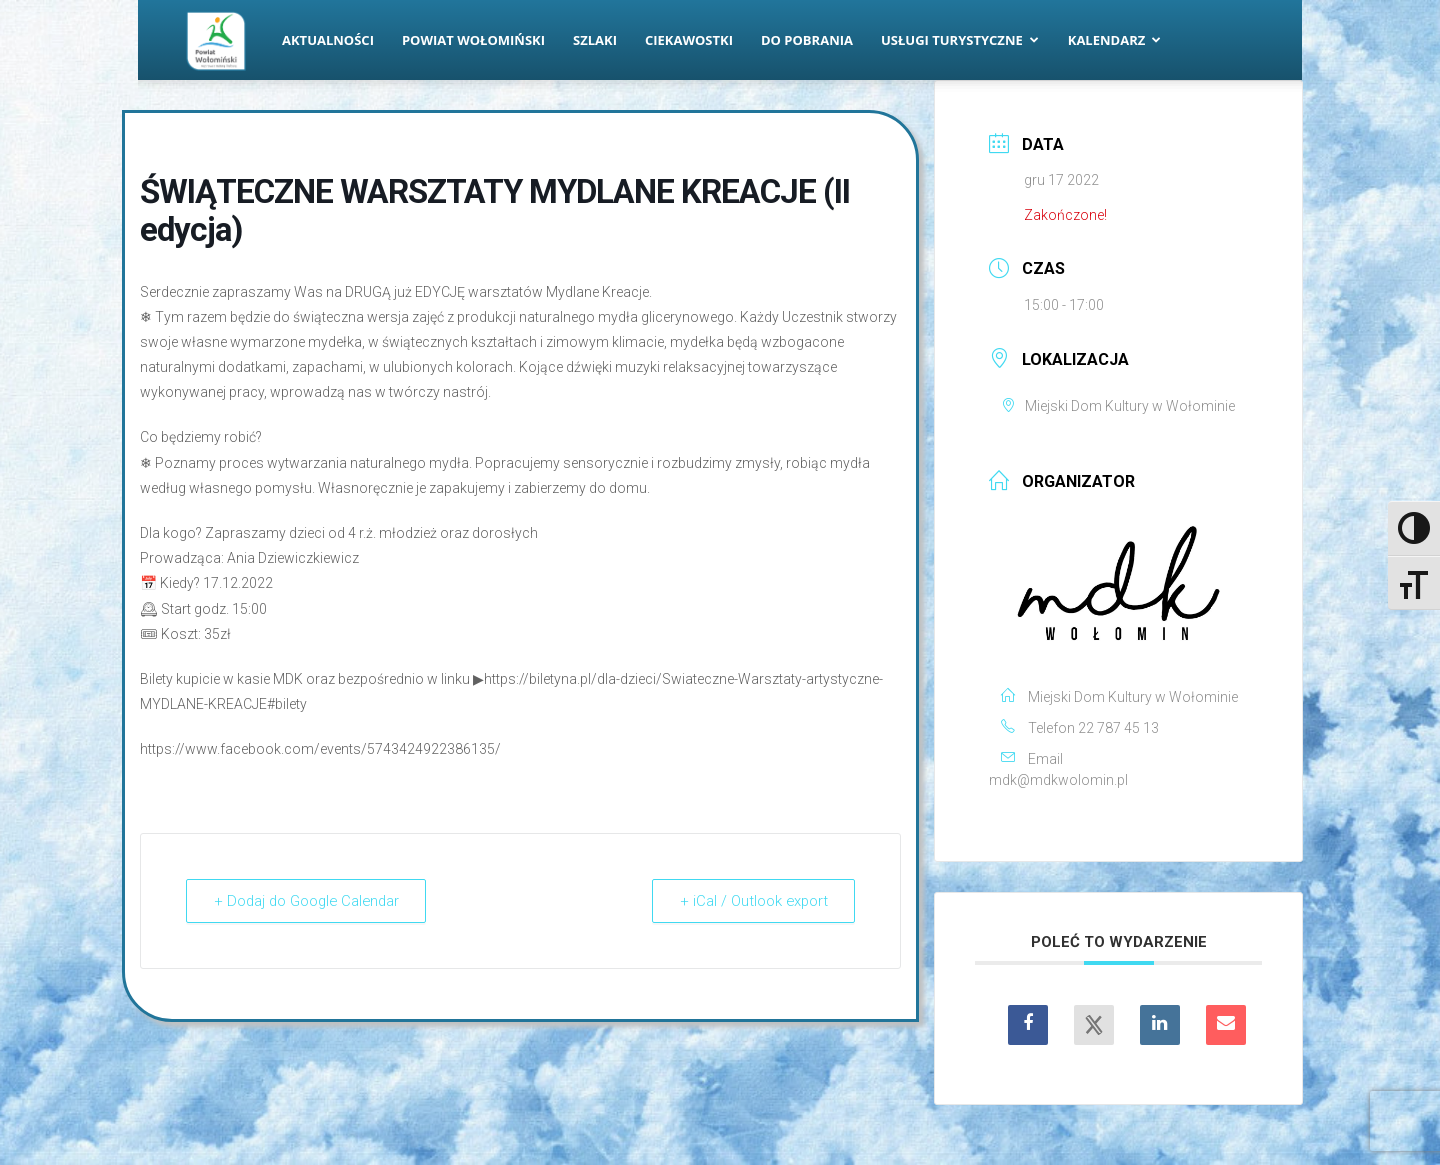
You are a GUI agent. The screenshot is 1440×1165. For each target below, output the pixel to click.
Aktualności (328, 40)
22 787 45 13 (1118, 728)
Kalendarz (1115, 40)
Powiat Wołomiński (473, 40)
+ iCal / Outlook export (751, 901)
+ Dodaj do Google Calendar (310, 901)
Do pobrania (807, 40)
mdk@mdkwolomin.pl (1058, 780)
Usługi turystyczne (960, 40)
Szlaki (595, 40)
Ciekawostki (689, 40)
